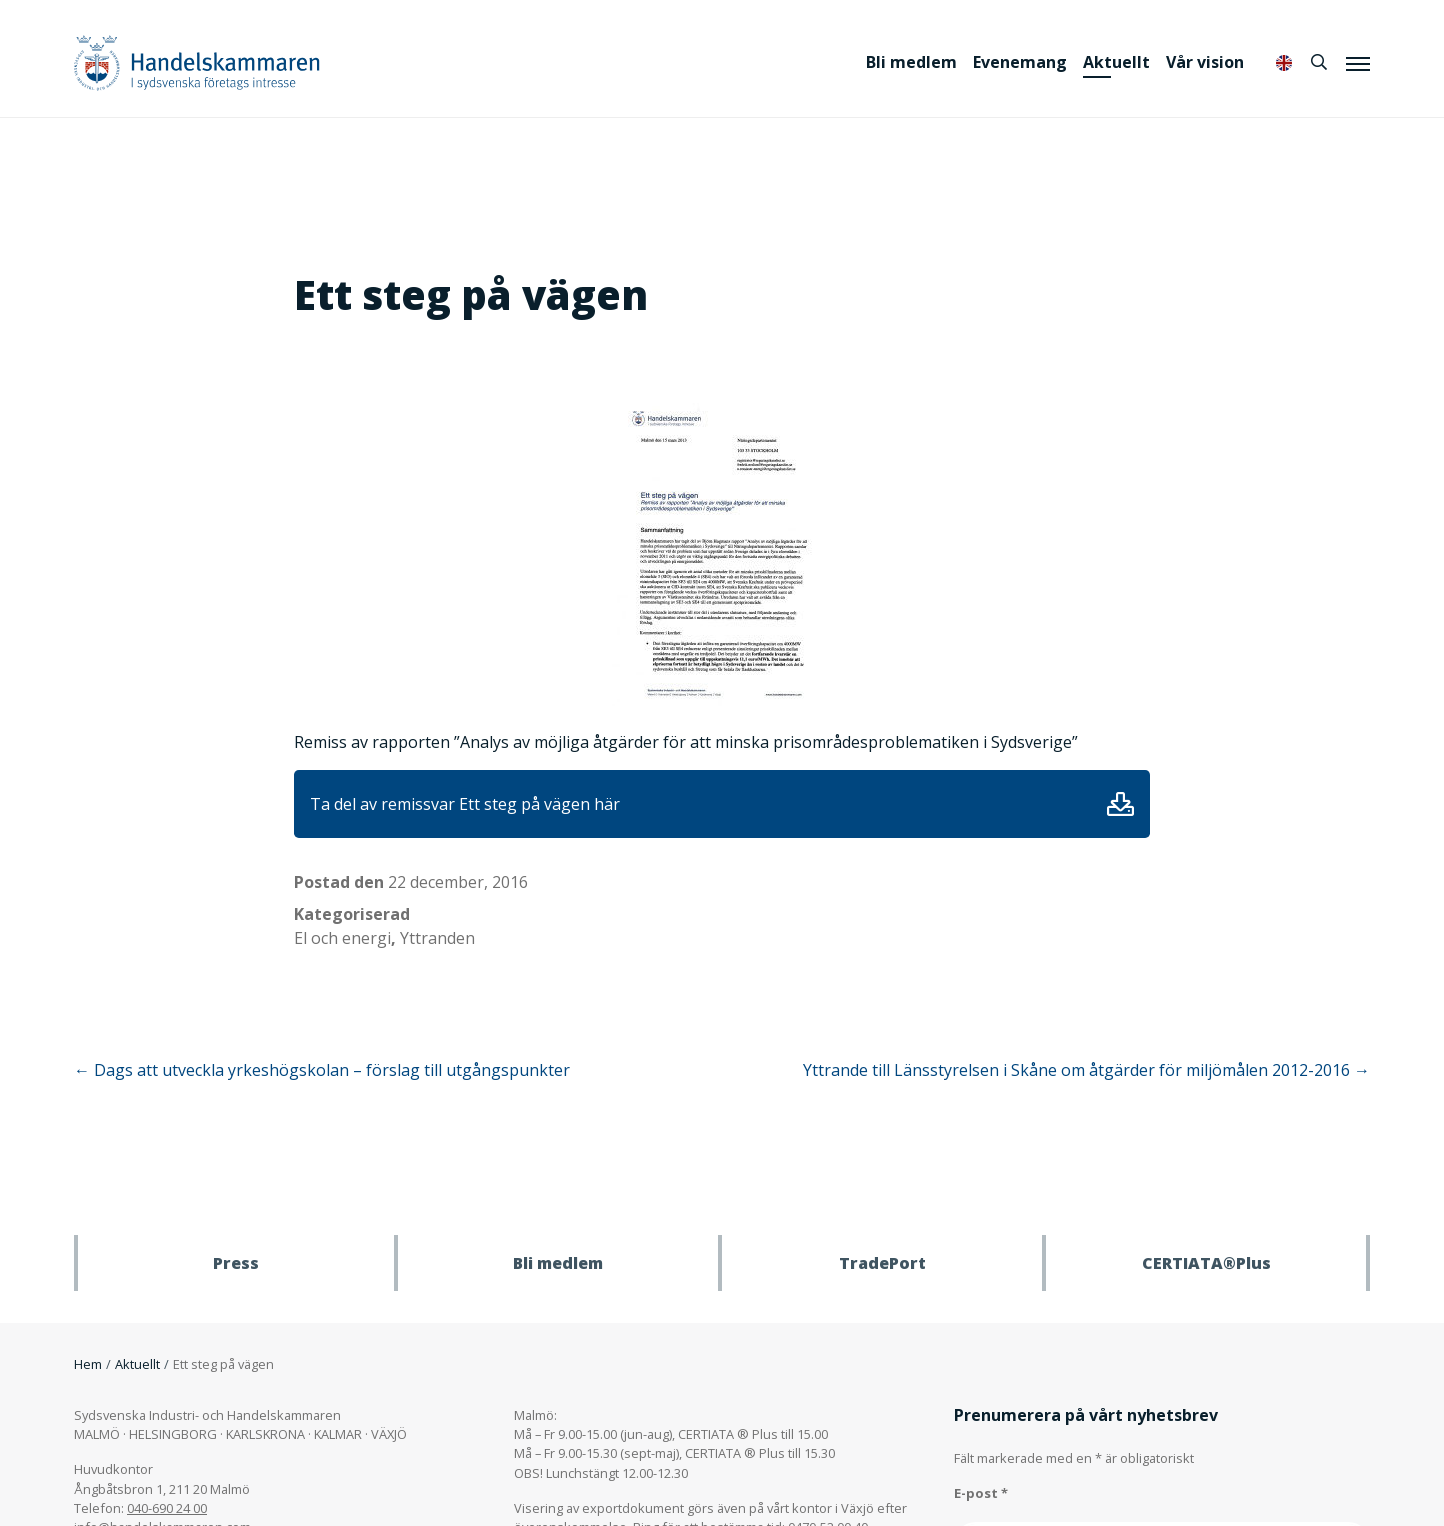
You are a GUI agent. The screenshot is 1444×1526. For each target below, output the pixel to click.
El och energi (342, 938)
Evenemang (1020, 62)
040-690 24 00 (167, 1508)
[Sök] (1319, 62)
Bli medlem (911, 62)
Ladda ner (1120, 804)
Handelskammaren (197, 62)
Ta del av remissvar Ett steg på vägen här (465, 804)
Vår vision (1205, 62)
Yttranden (437, 938)
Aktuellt (1116, 62)
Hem (88, 1364)
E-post (981, 1493)
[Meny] (1358, 63)
